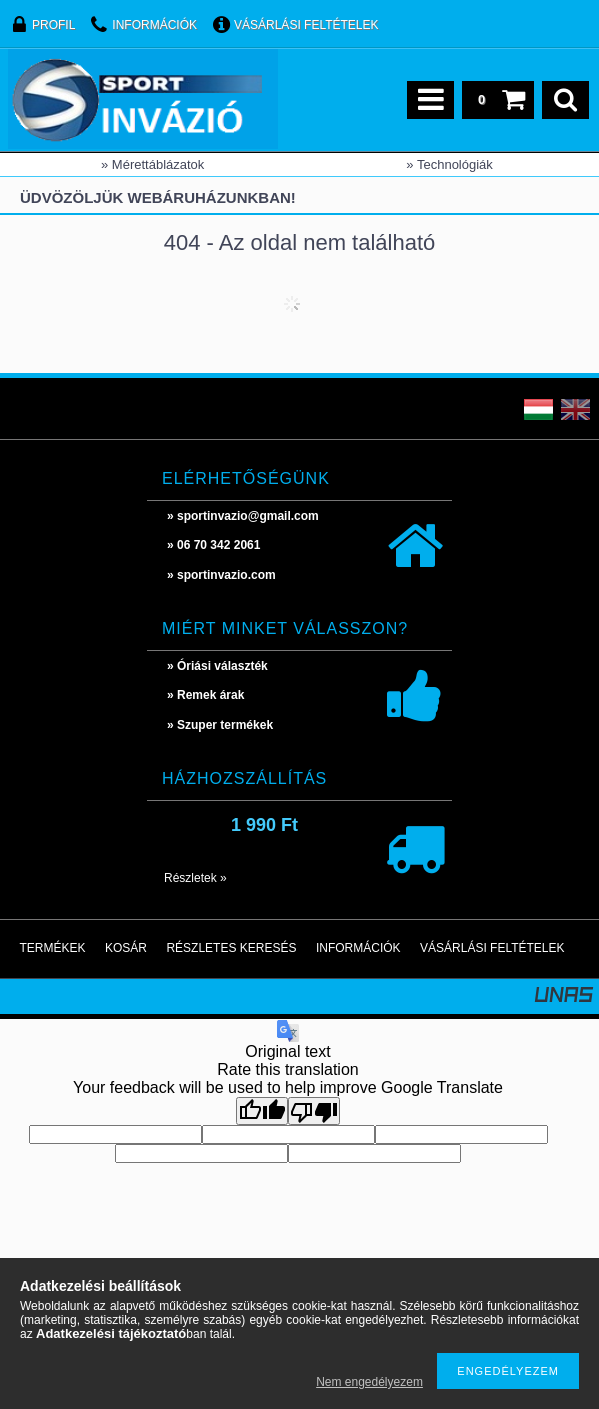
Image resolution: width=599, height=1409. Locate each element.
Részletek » (195, 878)
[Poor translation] (314, 1111)
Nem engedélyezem (369, 1382)
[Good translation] (262, 1111)
